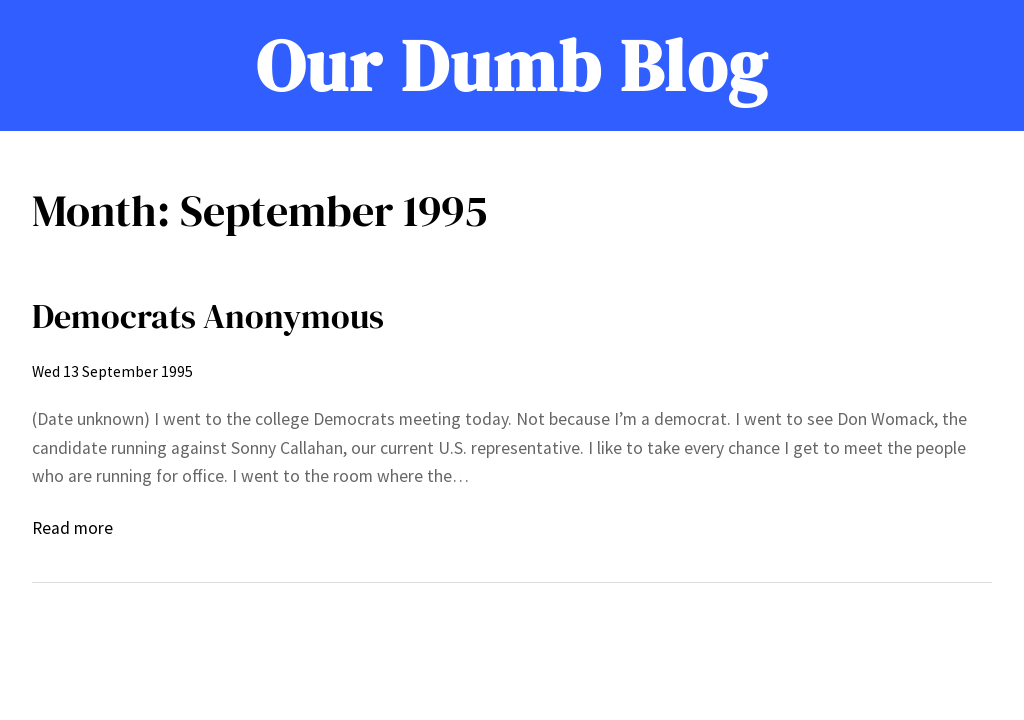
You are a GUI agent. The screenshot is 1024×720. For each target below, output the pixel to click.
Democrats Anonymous (208, 316)
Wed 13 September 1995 (112, 371)
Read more (72, 528)
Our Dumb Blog (512, 65)
